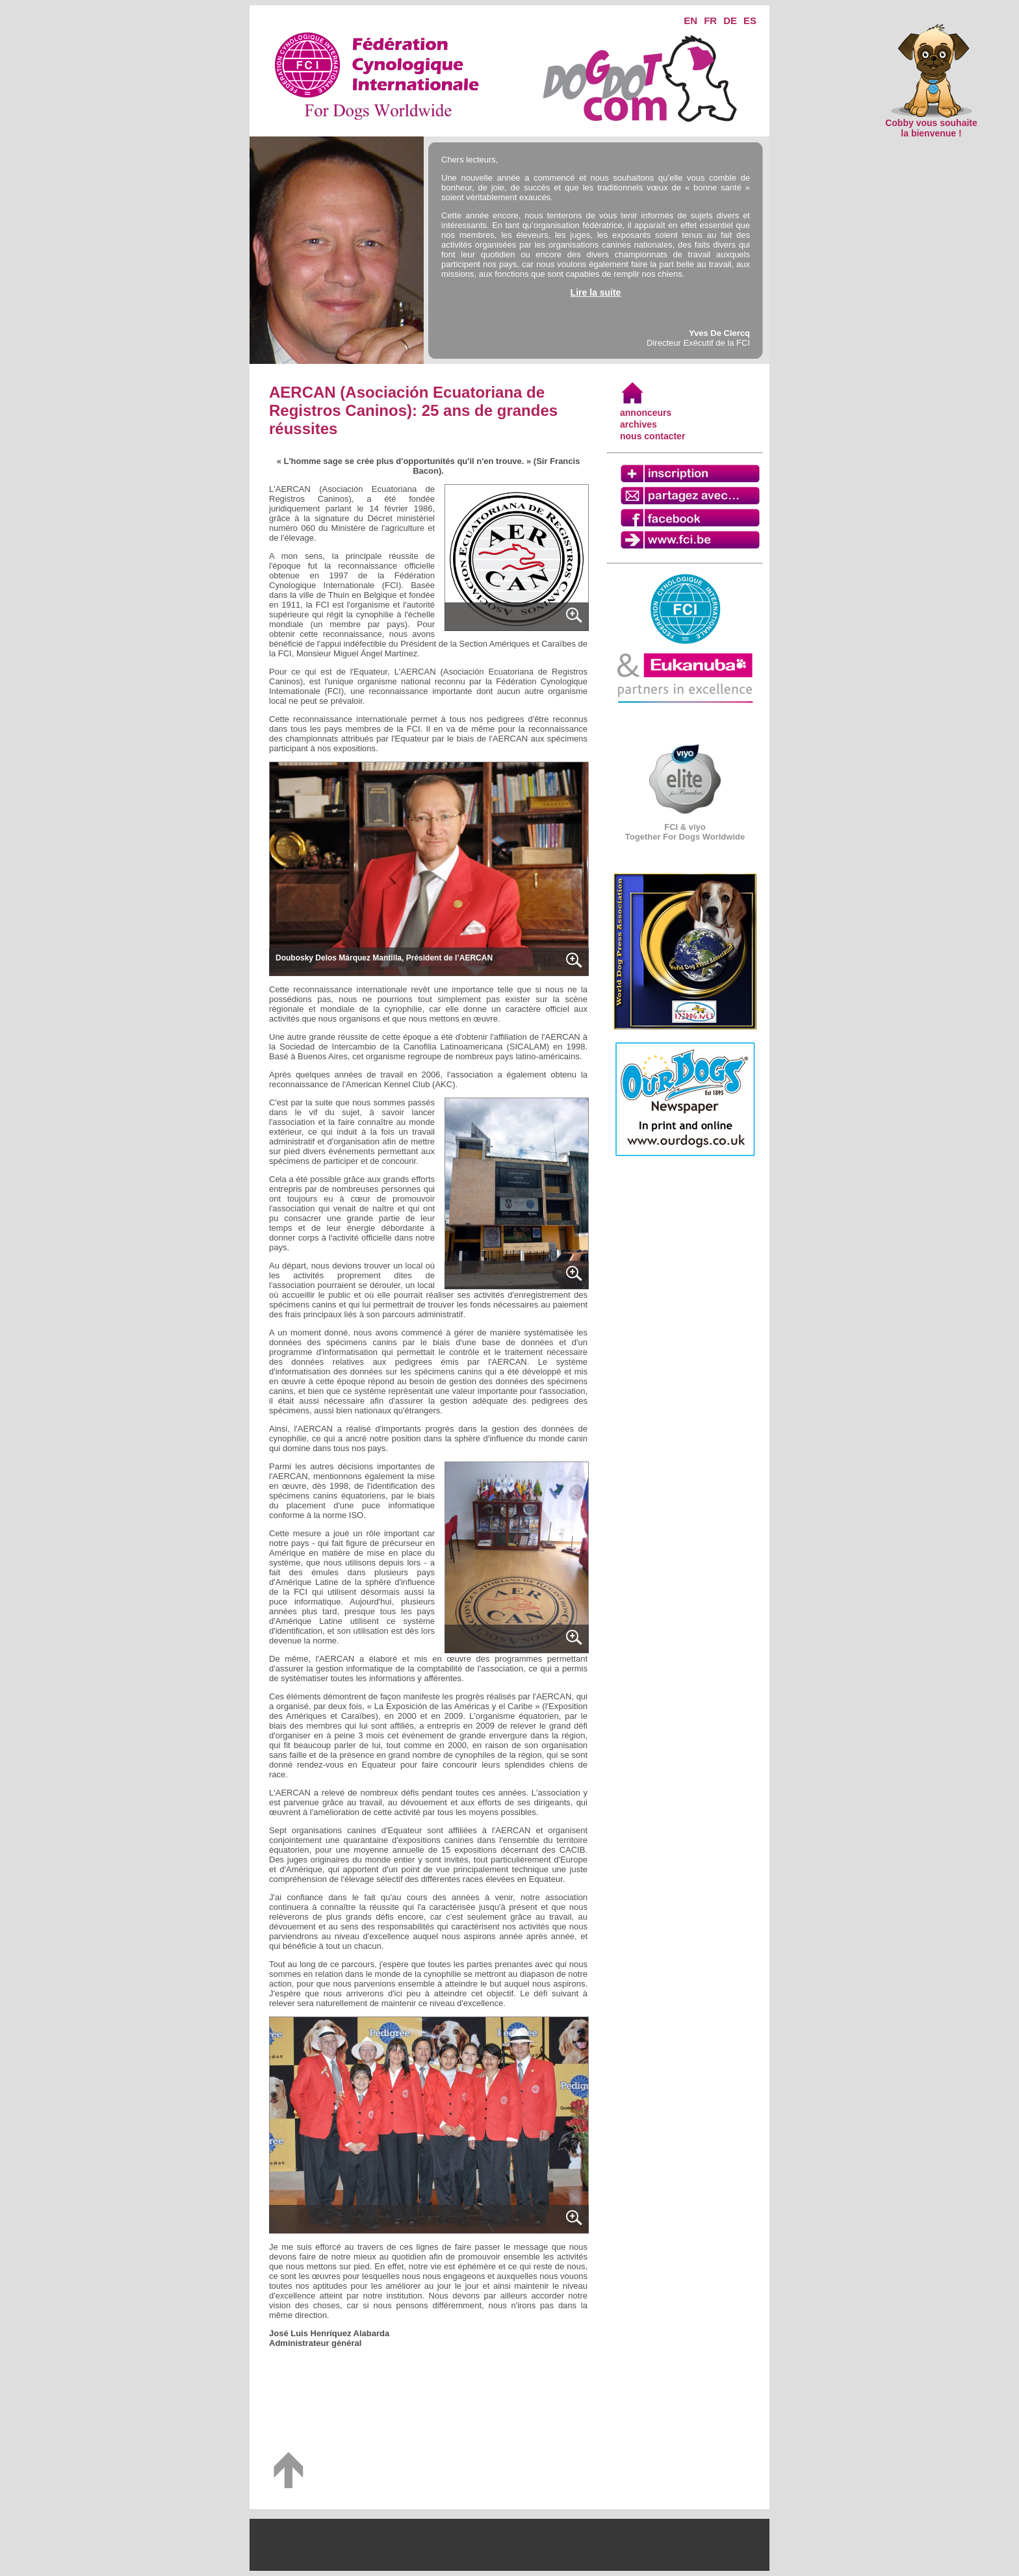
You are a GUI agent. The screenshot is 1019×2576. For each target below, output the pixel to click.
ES (749, 20)
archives (638, 424)
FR (710, 20)
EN (690, 20)
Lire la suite (596, 292)
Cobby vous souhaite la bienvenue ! (931, 123)
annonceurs (645, 412)
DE (730, 20)
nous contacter (652, 436)
